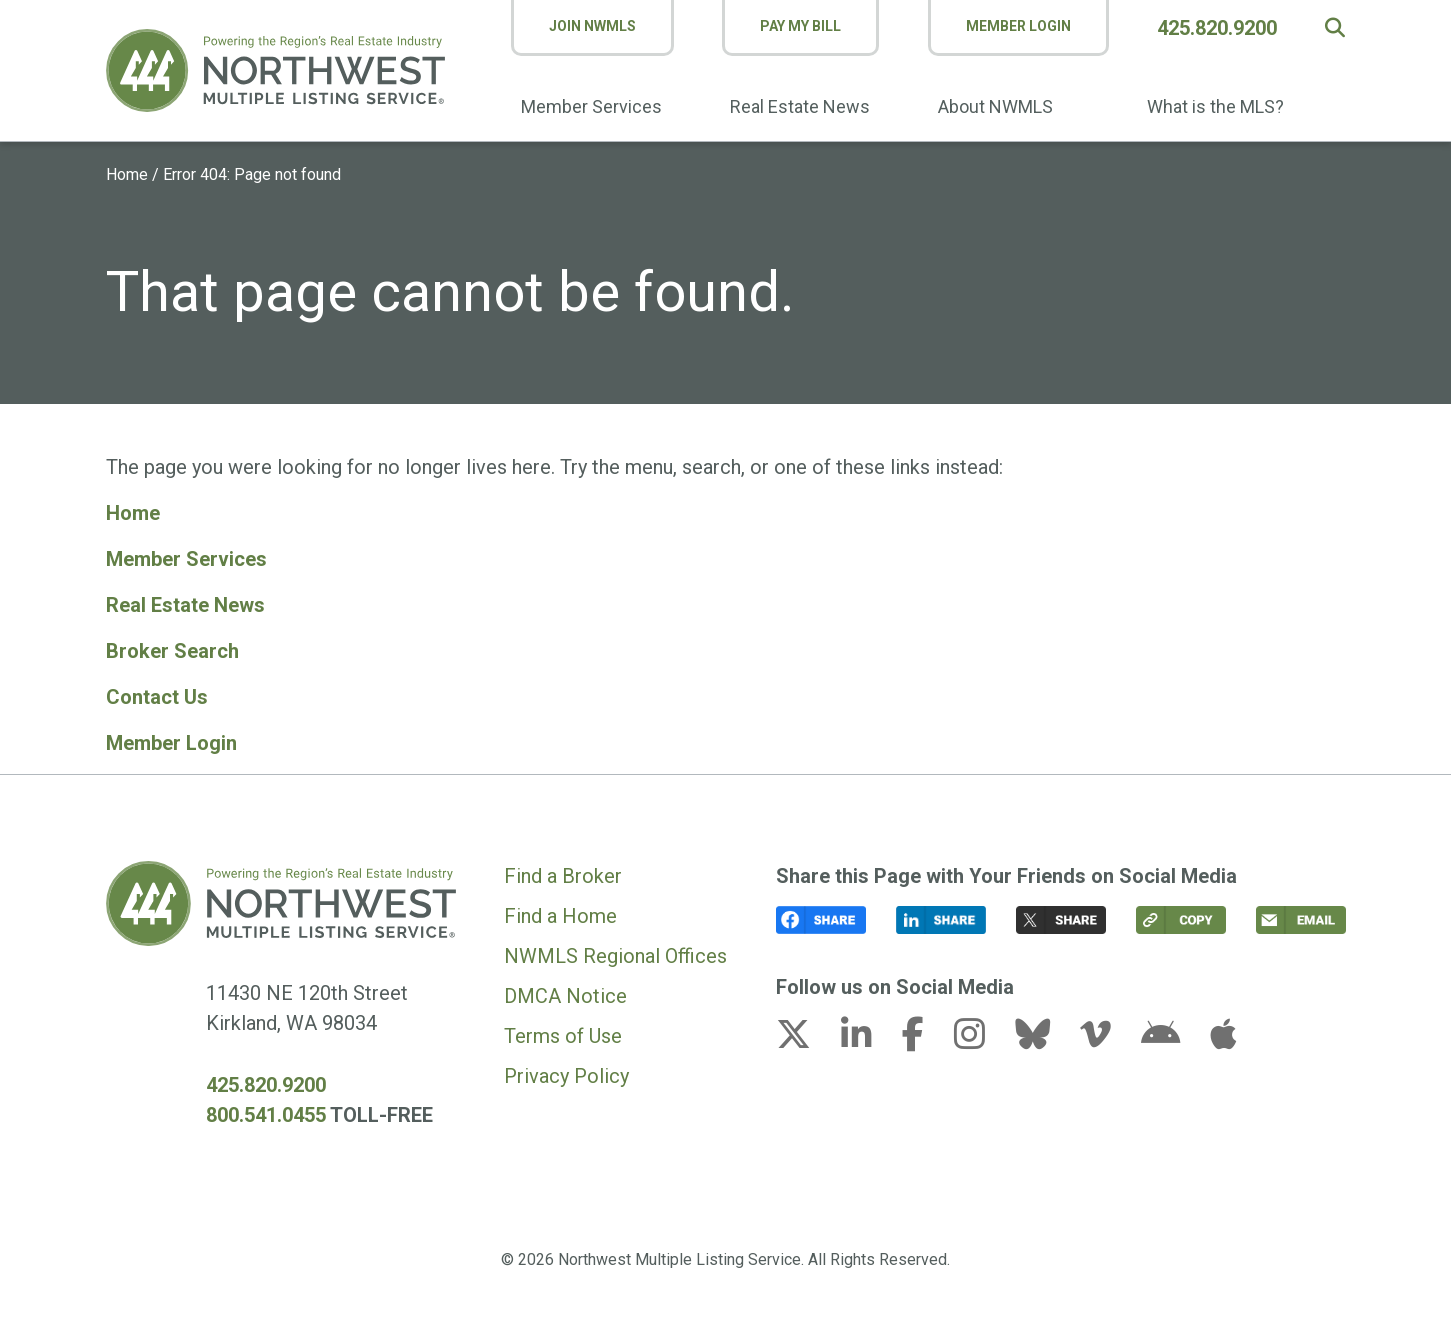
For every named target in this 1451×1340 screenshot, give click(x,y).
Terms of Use (563, 1036)
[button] (1335, 28)
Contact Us (157, 697)
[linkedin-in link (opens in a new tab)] (869, 1040)
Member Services (591, 106)
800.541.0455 (266, 1115)
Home (127, 174)
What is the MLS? (1215, 106)
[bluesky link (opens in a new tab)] (1045, 1040)
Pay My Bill (800, 26)
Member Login (1018, 26)
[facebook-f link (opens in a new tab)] (925, 1040)
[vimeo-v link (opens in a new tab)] (1108, 1040)
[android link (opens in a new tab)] (1173, 1040)
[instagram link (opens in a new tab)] (982, 1040)
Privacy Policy (566, 1076)
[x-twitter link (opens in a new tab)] (806, 1040)
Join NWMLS (592, 26)
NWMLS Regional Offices (615, 956)
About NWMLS (995, 106)
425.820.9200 (1217, 28)
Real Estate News (800, 106)
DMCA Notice (565, 996)
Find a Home (560, 916)
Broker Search (172, 651)
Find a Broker (563, 876)
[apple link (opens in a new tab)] (1223, 1040)
